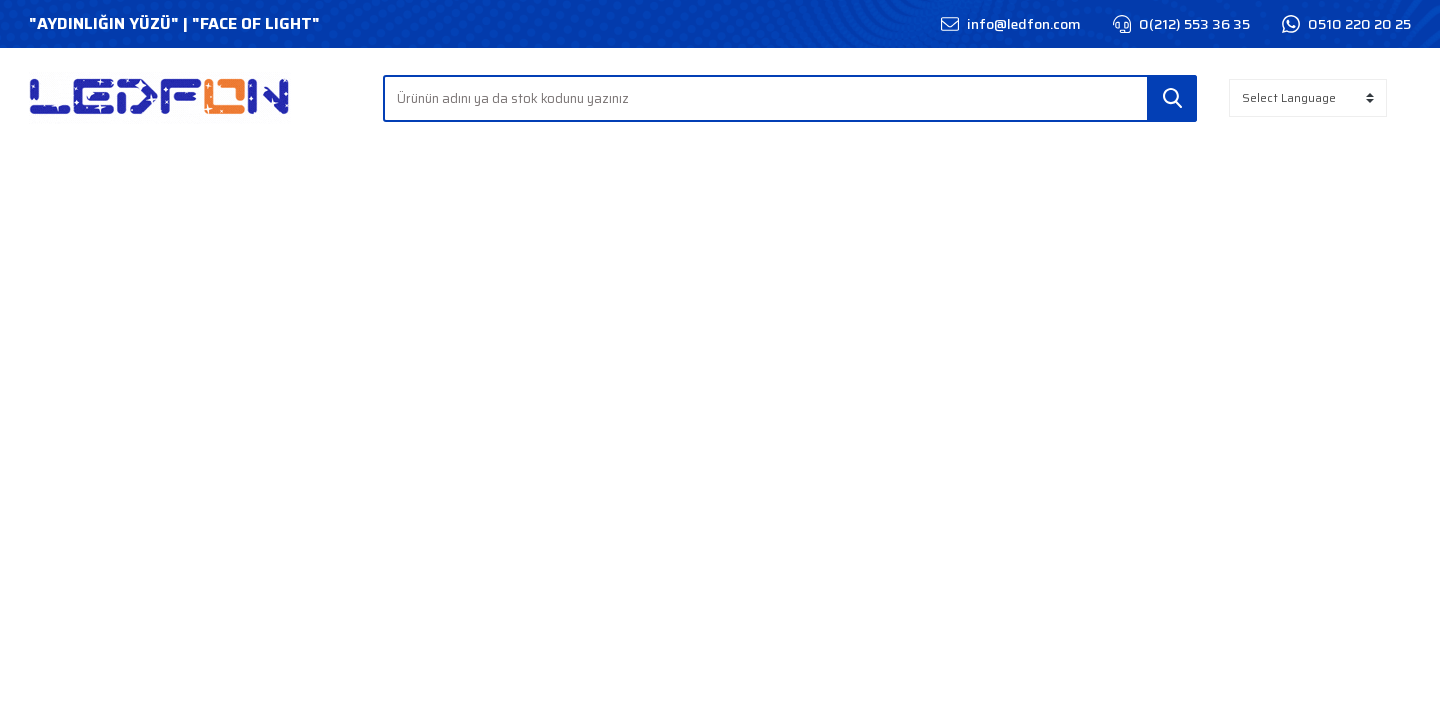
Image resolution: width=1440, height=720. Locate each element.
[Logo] (160, 98)
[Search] (790, 98)
